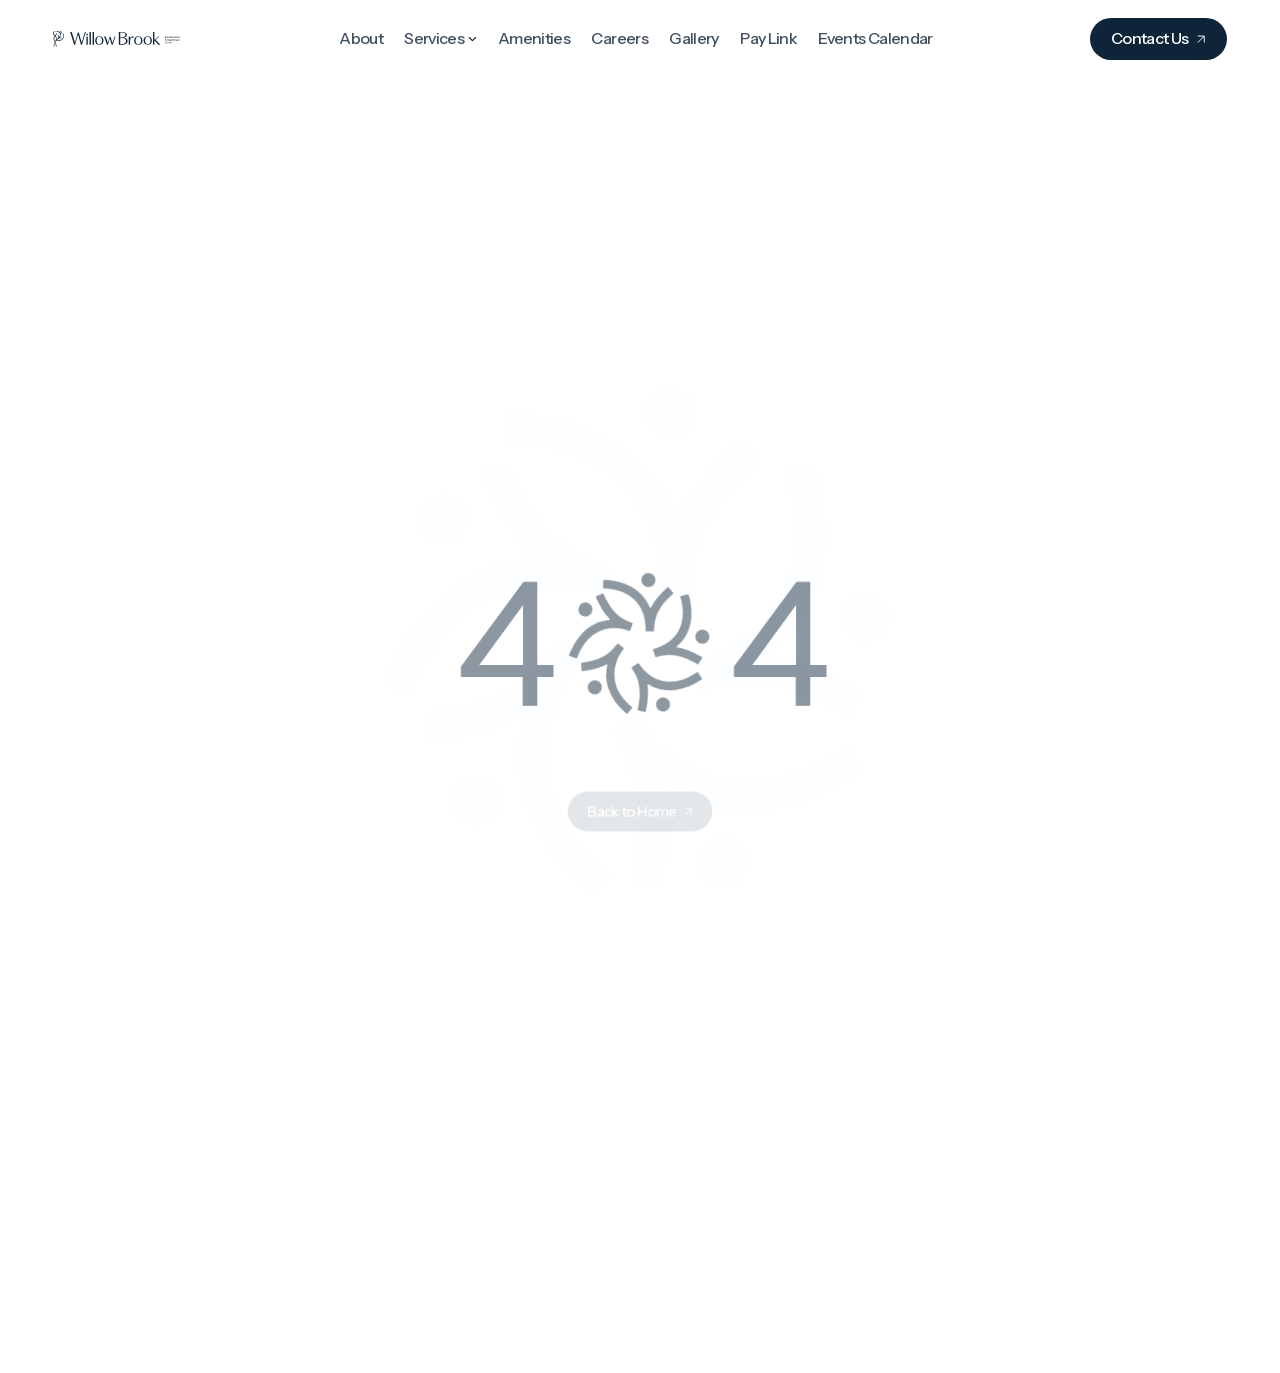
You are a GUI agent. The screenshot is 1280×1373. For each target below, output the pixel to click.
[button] (441, 37)
